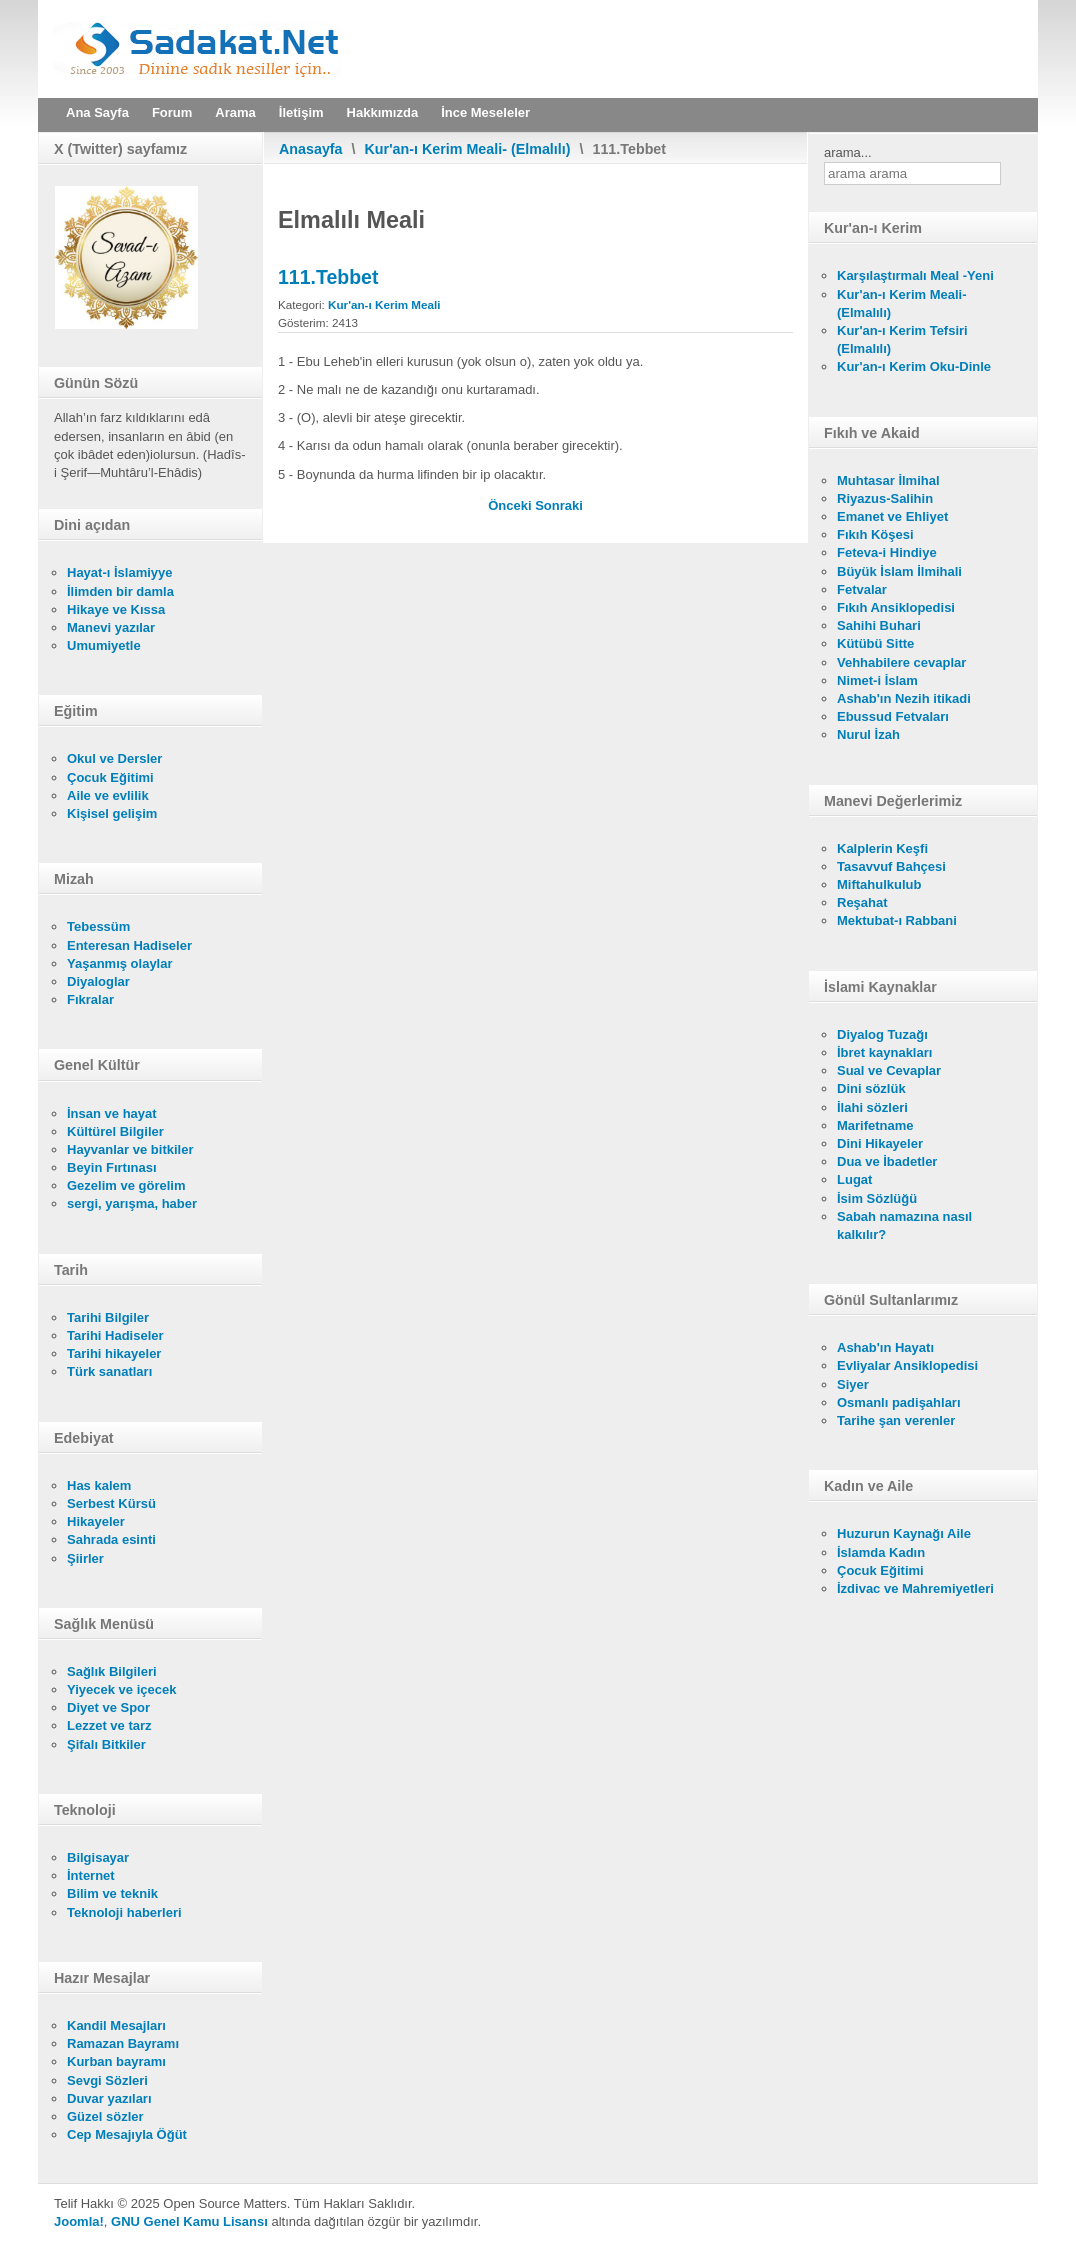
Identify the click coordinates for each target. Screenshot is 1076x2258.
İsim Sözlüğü (877, 1198)
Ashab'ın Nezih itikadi (904, 698)
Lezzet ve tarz (109, 1725)
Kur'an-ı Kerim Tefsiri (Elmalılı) (902, 339)
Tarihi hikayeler (114, 1353)
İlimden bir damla (120, 591)
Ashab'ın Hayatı (885, 1347)
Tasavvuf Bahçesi (891, 866)
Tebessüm (98, 926)
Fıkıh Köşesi (875, 534)
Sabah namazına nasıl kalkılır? (904, 1225)
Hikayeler (96, 1521)
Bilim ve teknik (112, 1893)
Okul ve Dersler (114, 758)
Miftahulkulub (879, 884)
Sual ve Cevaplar (889, 1070)
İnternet (91, 1875)
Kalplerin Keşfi (882, 848)
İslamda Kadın (881, 1552)
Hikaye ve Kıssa (116, 609)
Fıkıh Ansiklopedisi (896, 607)
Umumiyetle (104, 645)
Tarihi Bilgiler (108, 1317)
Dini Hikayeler (880, 1143)
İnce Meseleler (485, 112)
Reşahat (862, 902)
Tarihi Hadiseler (115, 1335)
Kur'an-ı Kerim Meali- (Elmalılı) (468, 149)
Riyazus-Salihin (885, 498)
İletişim (301, 112)
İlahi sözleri (872, 1107)
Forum (172, 112)
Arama (235, 112)
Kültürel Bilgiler (115, 1131)
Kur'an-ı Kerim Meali (384, 304)
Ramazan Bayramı (123, 2043)
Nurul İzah (868, 734)
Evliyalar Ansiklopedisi (907, 1365)
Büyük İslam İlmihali (899, 571)
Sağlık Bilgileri (112, 1671)
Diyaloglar (98, 981)
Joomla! (79, 2221)
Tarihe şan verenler (896, 1420)
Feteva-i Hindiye (887, 552)
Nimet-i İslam (877, 680)
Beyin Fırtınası (112, 1167)
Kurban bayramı (116, 2061)
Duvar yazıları (109, 2098)
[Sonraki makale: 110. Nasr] (559, 505)
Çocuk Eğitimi (110, 777)
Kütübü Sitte (875, 643)
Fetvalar (862, 589)
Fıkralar (90, 999)
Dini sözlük (871, 1088)
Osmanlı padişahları (899, 1402)
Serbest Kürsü (111, 1503)
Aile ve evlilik (108, 795)
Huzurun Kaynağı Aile (904, 1533)
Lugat (854, 1179)
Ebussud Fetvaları (893, 716)
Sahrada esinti (111, 1539)
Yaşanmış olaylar (120, 963)
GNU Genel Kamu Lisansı (189, 2221)
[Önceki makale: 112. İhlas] (511, 505)
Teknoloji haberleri (124, 1912)
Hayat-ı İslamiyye (120, 572)
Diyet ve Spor (108, 1707)
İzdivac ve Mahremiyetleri (915, 1588)
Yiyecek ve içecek (121, 1689)
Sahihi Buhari (879, 625)
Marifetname (875, 1125)
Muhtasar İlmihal (888, 480)
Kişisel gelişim (112, 813)
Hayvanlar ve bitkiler (130, 1149)
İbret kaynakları (884, 1052)
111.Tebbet (328, 277)
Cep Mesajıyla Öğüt (127, 2134)
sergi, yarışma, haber (132, 1203)
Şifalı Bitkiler (106, 1744)
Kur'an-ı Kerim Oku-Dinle (914, 366)
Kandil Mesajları (116, 2025)
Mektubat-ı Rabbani (897, 920)
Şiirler (85, 1558)
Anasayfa (311, 149)
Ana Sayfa (97, 112)
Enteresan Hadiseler (129, 945)
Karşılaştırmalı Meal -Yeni (915, 275)
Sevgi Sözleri (107, 2080)
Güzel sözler (105, 2116)
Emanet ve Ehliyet (892, 516)
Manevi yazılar (111, 627)
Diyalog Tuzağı (882, 1034)
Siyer (853, 1384)
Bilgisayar (98, 1857)
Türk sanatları (109, 1371)
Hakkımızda (383, 112)
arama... (848, 152)
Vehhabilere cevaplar (901, 662)
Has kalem (99, 1485)
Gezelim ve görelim (126, 1185)
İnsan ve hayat (112, 1113)
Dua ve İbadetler (887, 1161)
